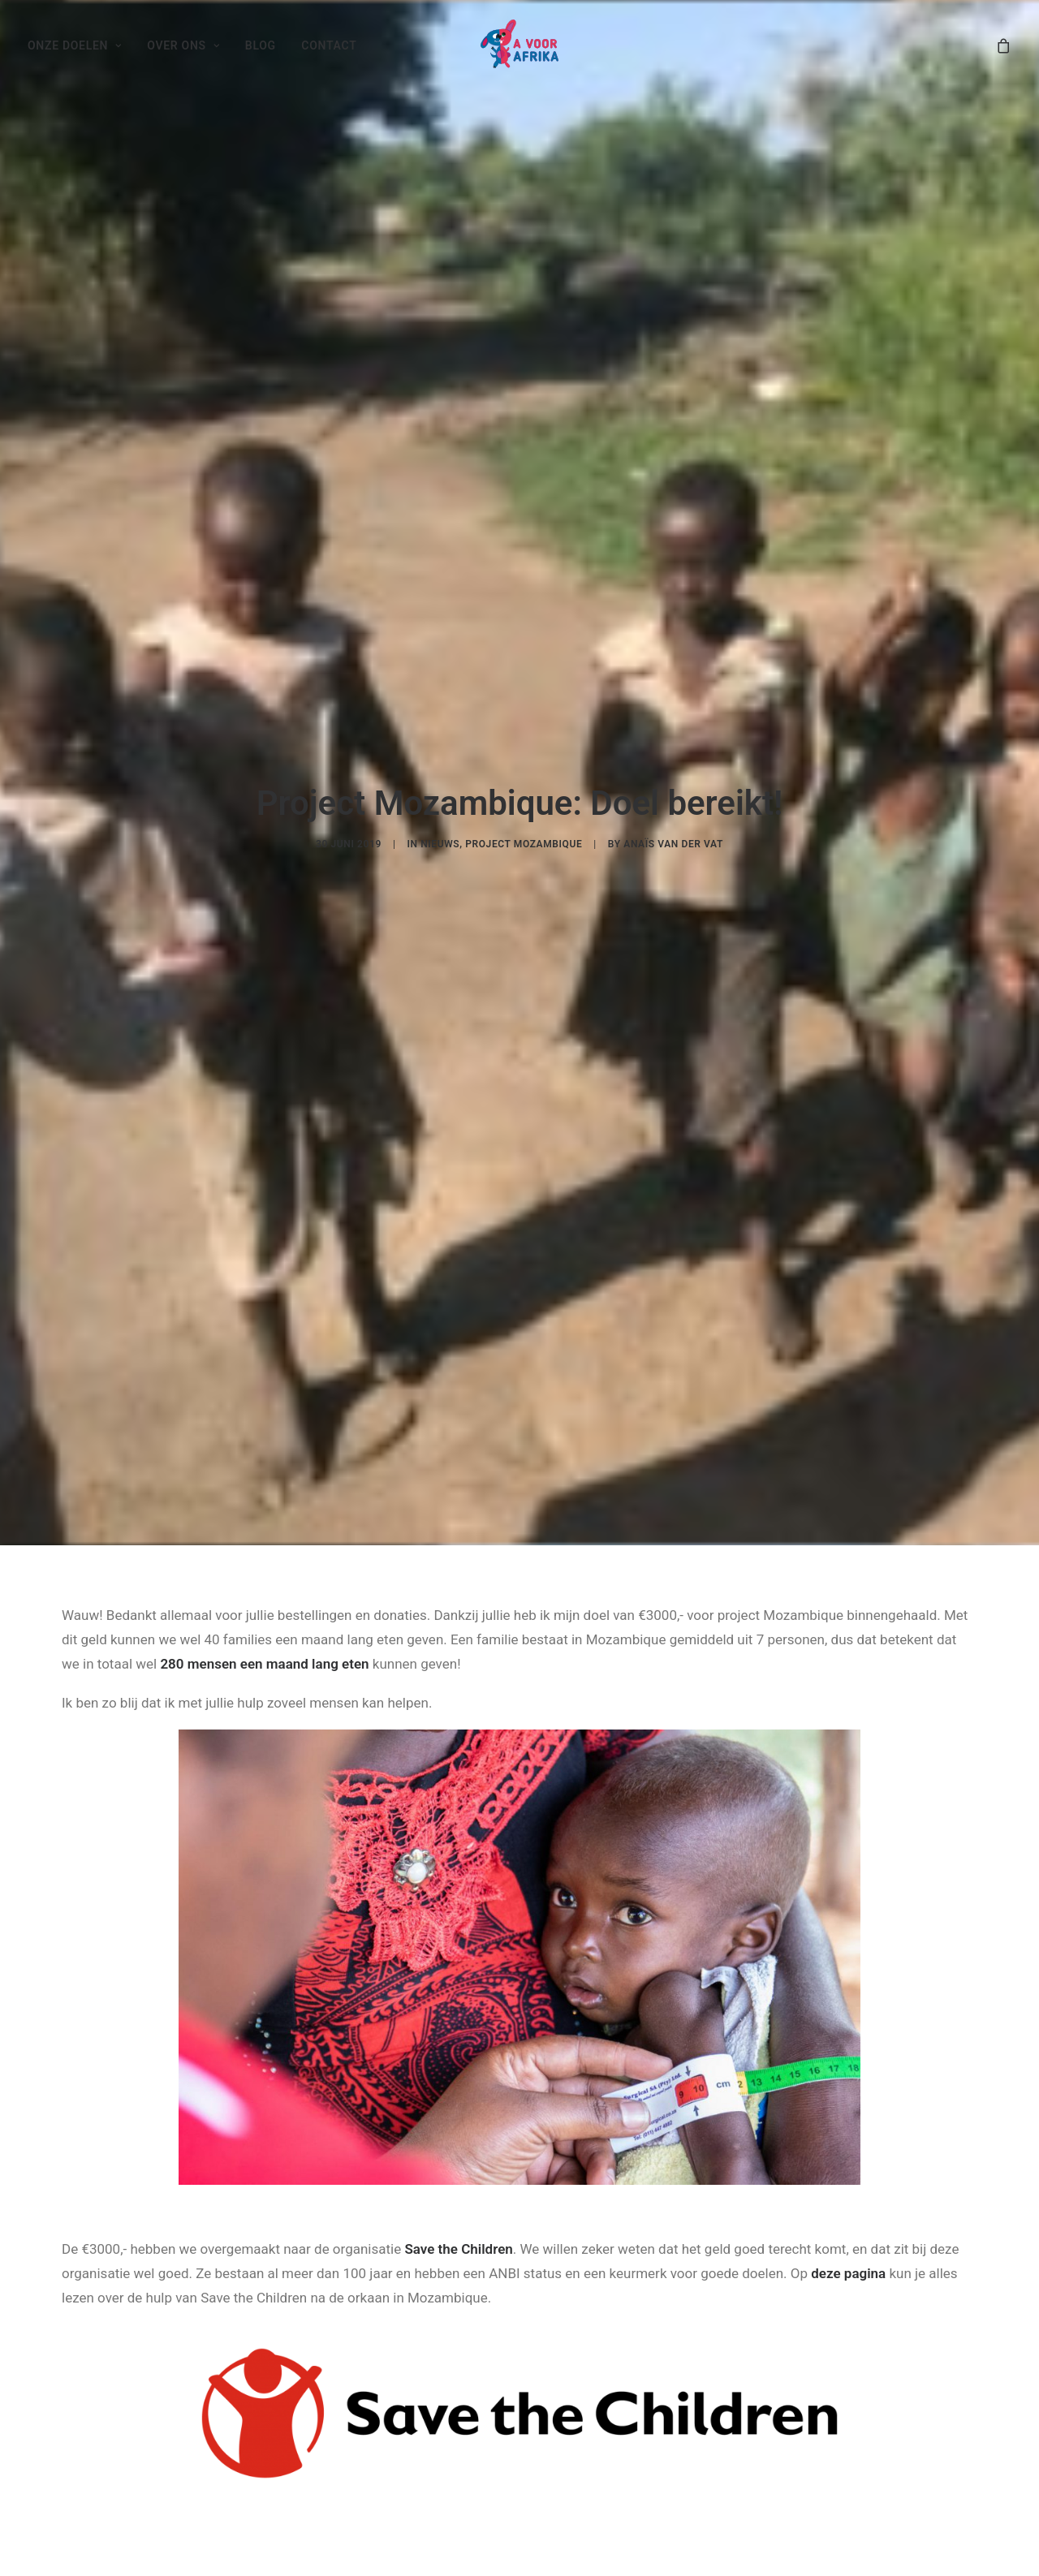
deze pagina (848, 2241)
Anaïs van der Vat (673, 828)
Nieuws (439, 828)
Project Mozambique (523, 828)
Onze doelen (75, 45)
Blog (260, 45)
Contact (328, 45)
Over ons (183, 45)
